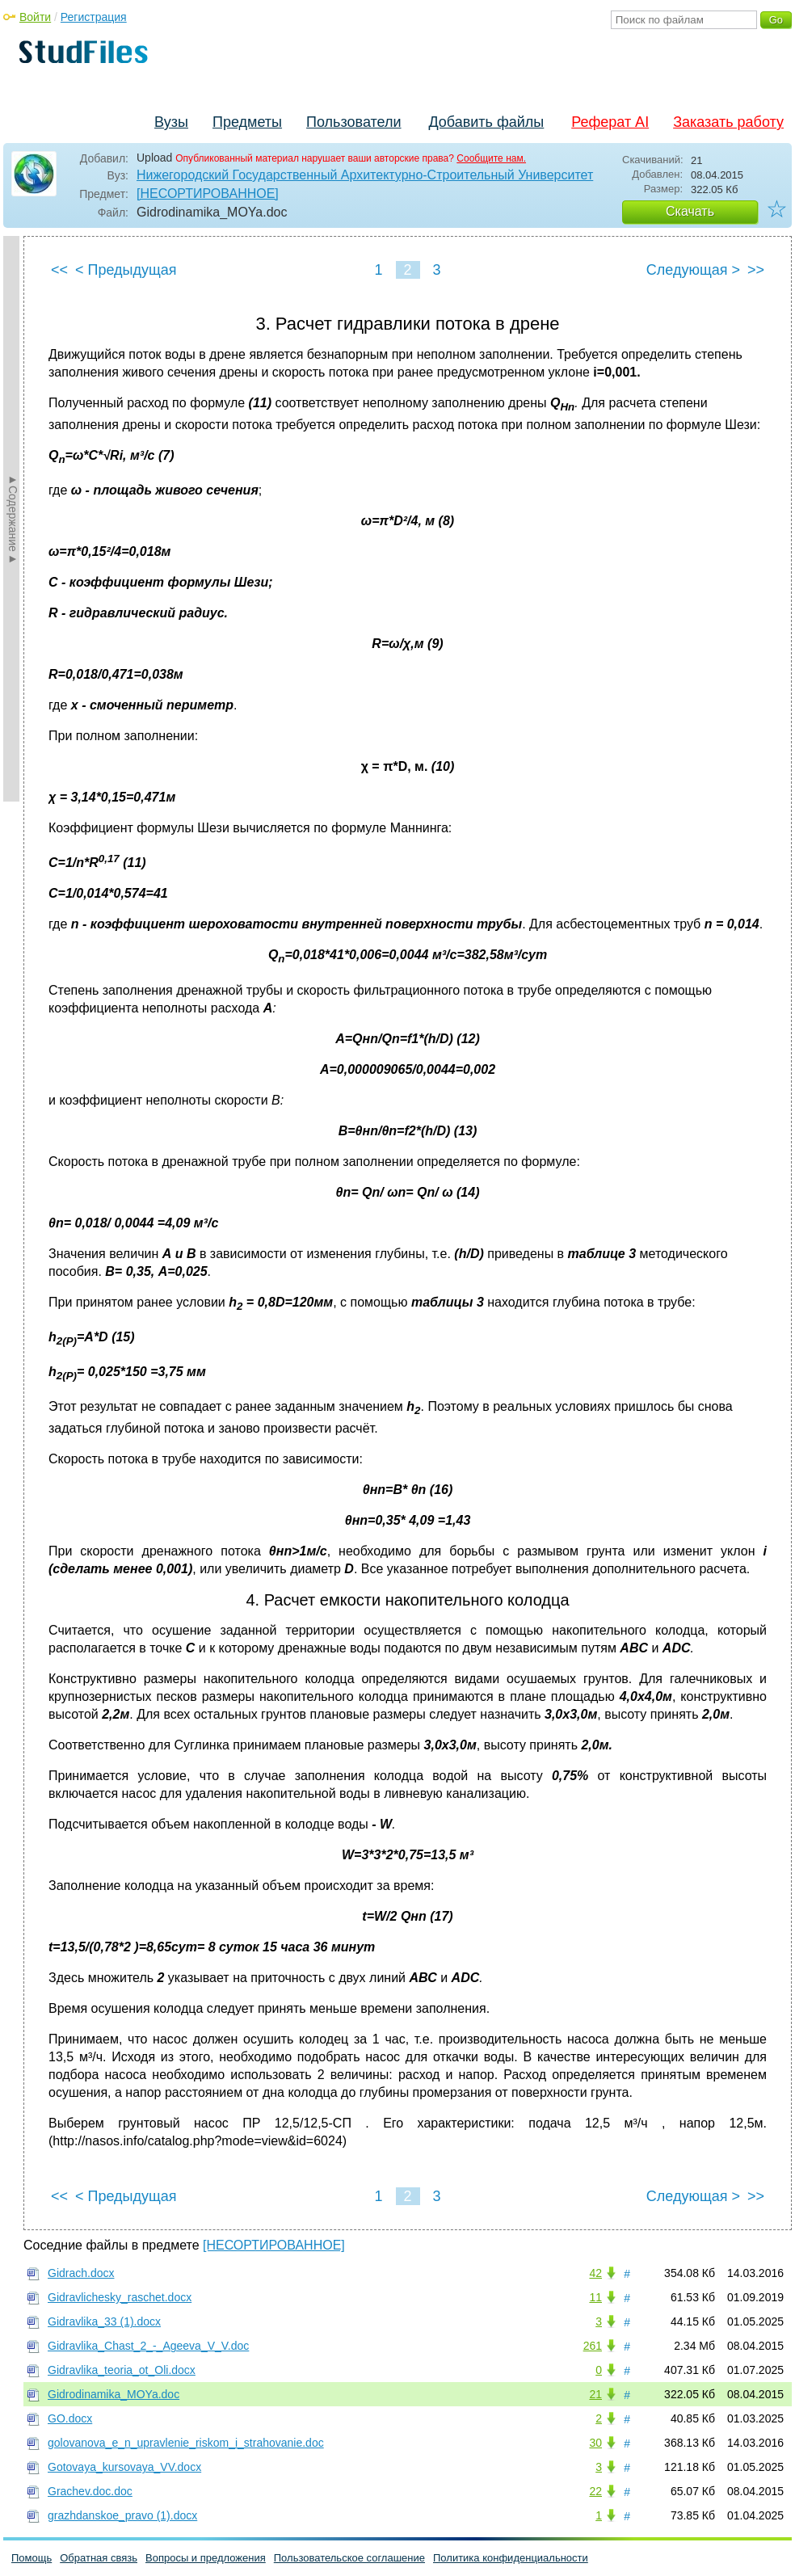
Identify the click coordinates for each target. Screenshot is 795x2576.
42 (595, 2273)
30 (595, 2442)
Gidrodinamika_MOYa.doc (113, 2394)
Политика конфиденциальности (510, 2558)
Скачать (690, 211)
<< (59, 270)
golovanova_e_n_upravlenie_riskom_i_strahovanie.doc (186, 2442)
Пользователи (353, 122)
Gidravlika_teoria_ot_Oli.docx (122, 2369)
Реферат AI (610, 122)
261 (592, 2345)
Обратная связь (98, 2558)
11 (595, 2297)
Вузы (171, 122)
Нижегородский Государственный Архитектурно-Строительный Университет (365, 175)
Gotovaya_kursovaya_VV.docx (124, 2466)
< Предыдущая (126, 270)
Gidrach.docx (81, 2273)
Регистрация (94, 17)
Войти (35, 17)
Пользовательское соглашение (349, 2558)
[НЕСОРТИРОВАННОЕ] (208, 193)
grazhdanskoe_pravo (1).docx (122, 2515)
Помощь (31, 2558)
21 (595, 2394)
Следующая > (693, 270)
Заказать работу (728, 122)
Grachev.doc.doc (90, 2491)
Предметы (247, 122)
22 (595, 2491)
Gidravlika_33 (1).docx (104, 2321)
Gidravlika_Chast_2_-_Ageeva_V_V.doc (148, 2345)
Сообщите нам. (491, 158)
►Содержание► (12, 519)
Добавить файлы (486, 122)
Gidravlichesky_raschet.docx (119, 2297)
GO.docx (70, 2418)
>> (755, 270)
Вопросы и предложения (205, 2558)
